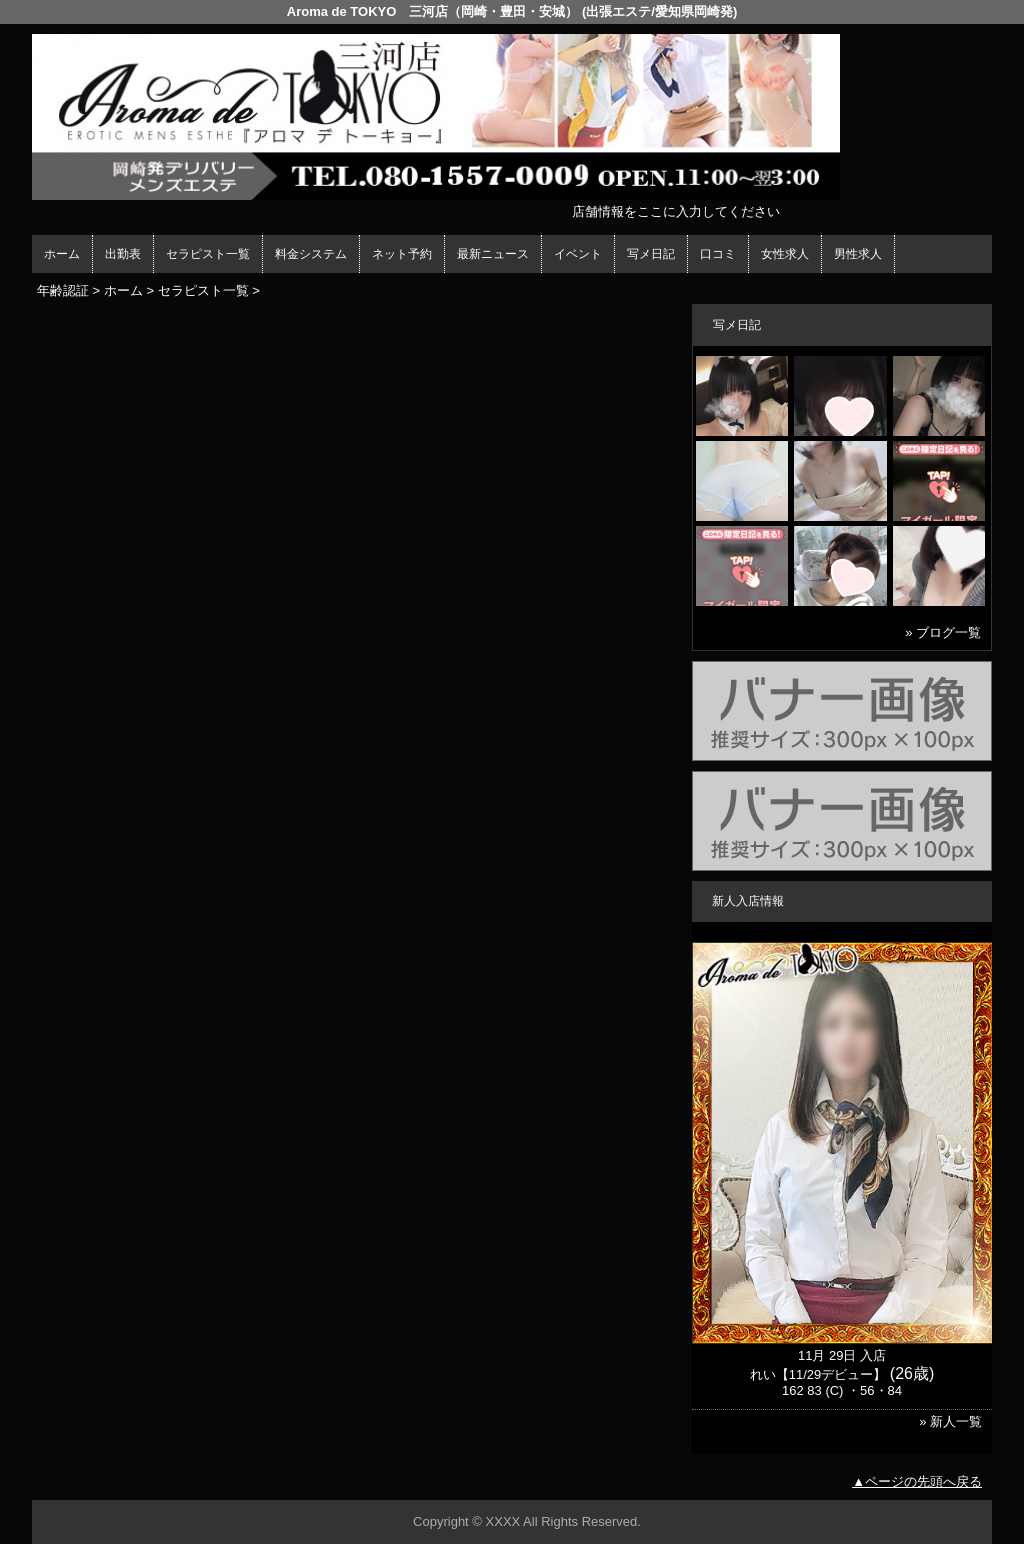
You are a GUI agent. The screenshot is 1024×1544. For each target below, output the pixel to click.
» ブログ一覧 (943, 632)
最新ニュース (493, 254)
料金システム (311, 254)
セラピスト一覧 (208, 254)
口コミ (718, 254)
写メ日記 (651, 254)
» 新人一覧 (950, 1421)
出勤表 (123, 254)
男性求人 (858, 254)
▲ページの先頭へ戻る (917, 1481)
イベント (578, 254)
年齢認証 (63, 290)
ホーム (62, 254)
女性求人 (785, 254)
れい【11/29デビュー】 (818, 1374)
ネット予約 (402, 254)
